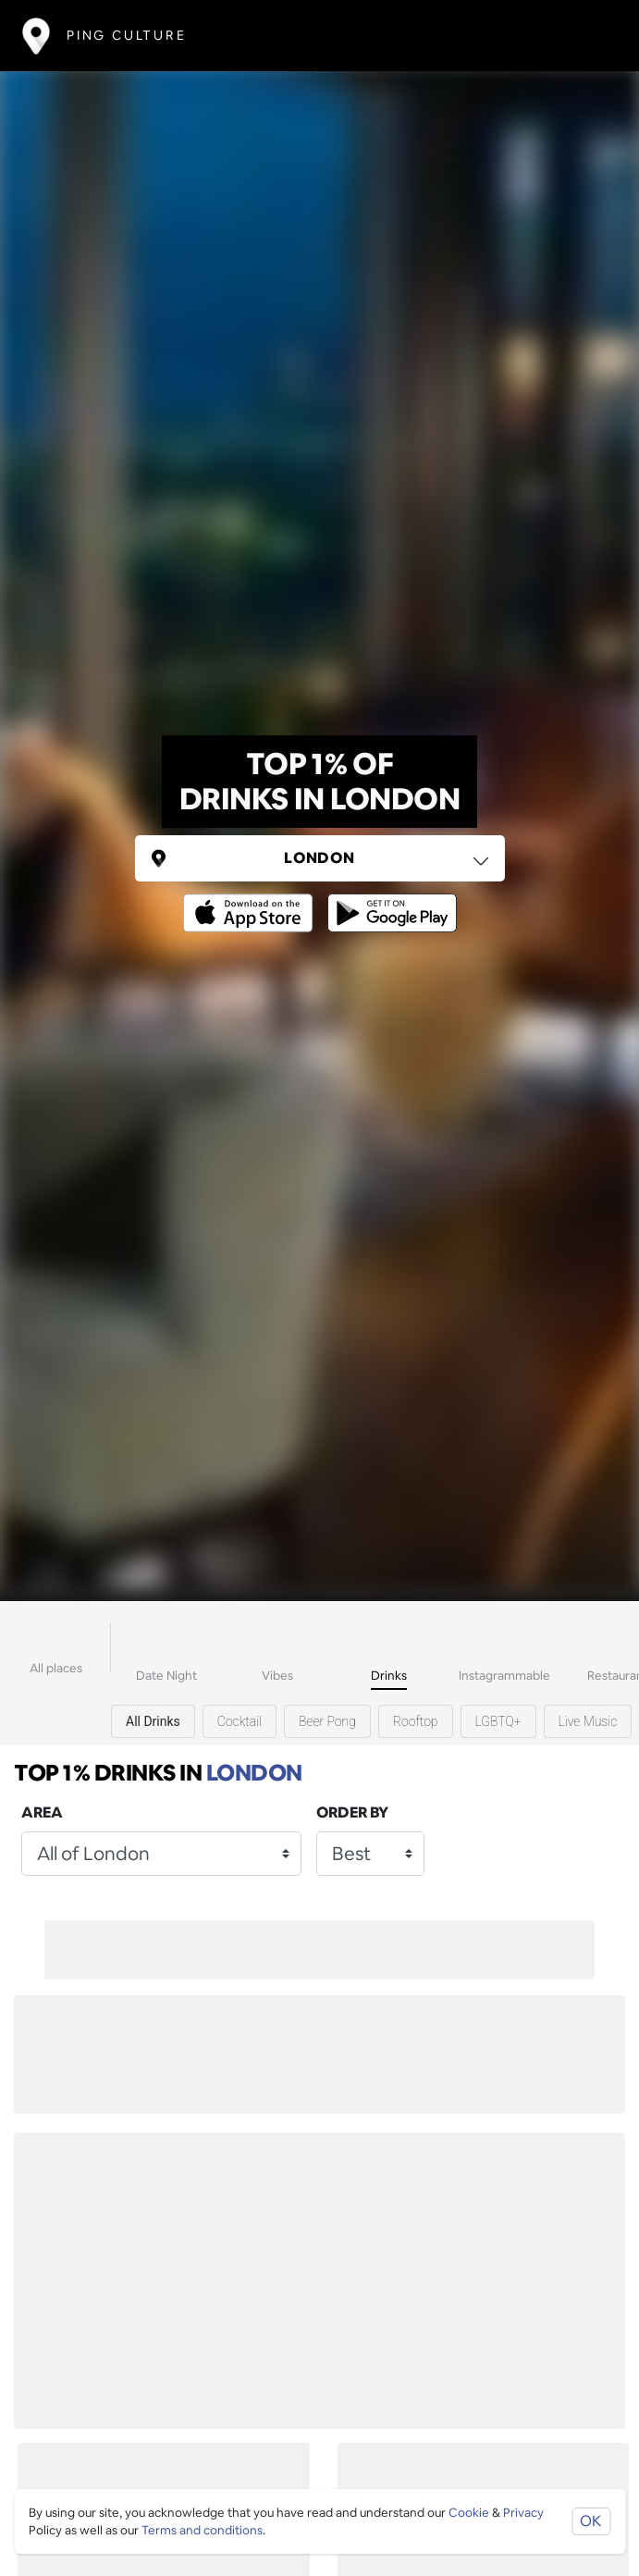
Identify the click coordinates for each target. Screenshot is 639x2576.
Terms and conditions (202, 2530)
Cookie (469, 2513)
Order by (352, 1812)
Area (42, 1812)
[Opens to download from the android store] (388, 899)
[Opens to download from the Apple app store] (251, 899)
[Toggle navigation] (589, 35)
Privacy (523, 2513)
